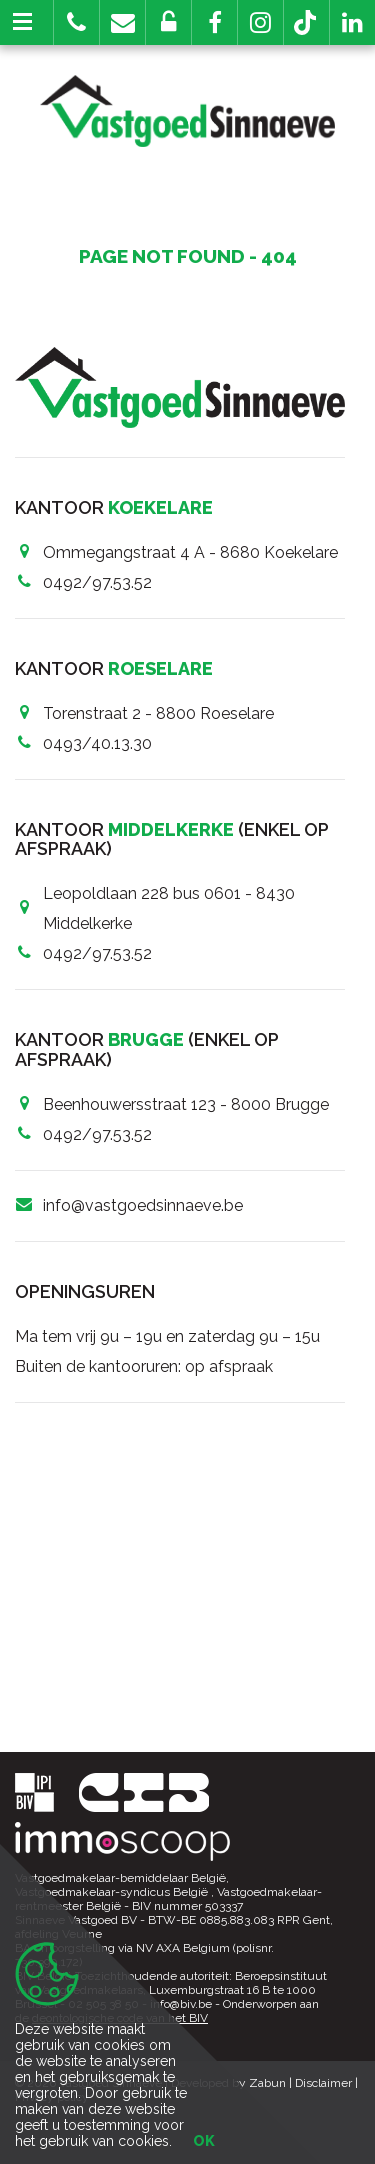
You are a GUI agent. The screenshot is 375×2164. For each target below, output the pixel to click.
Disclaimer (323, 2083)
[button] (214, 22)
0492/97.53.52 (97, 582)
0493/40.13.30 (97, 743)
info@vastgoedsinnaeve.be (143, 1205)
